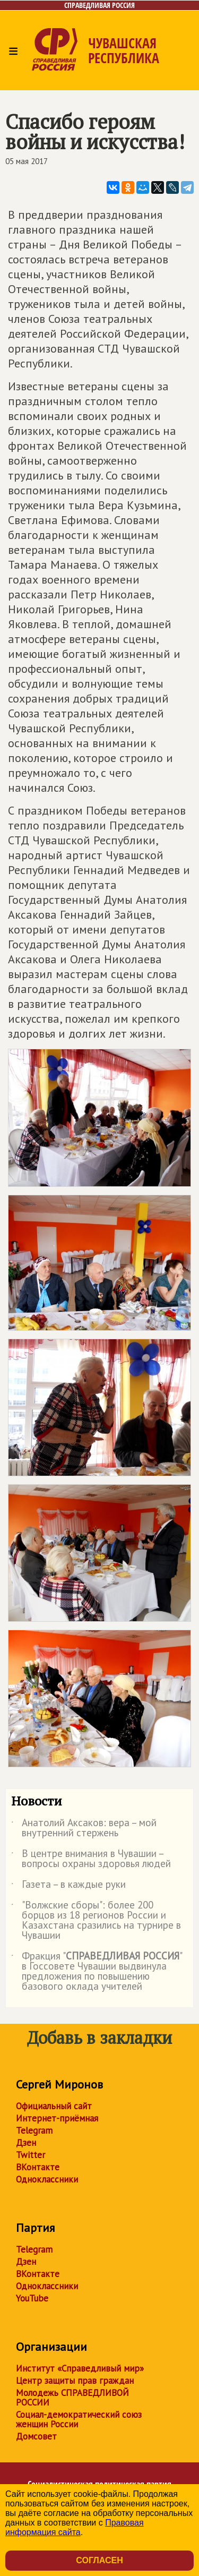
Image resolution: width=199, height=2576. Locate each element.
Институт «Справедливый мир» (80, 2368)
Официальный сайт (54, 2106)
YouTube (32, 2298)
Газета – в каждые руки (68, 1886)
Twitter (30, 2155)
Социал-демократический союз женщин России (79, 2419)
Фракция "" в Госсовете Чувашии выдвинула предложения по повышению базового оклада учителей (96, 1971)
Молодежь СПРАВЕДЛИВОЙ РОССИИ (72, 2397)
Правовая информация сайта (74, 2527)
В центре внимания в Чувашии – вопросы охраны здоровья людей (91, 1859)
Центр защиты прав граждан (75, 2380)
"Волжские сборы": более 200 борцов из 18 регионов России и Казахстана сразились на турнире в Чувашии (96, 1920)
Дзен (26, 2142)
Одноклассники (47, 2179)
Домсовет (36, 2436)
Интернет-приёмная (57, 2118)
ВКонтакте (37, 2167)
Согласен (99, 2560)
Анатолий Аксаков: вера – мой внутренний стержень (84, 1828)
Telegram (34, 2130)
